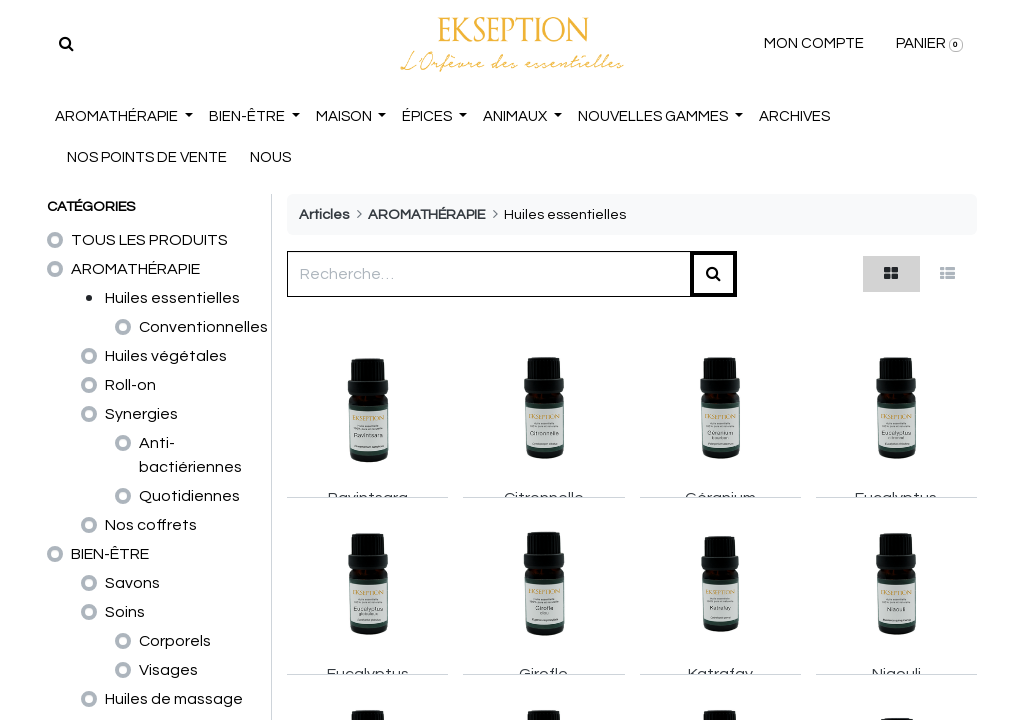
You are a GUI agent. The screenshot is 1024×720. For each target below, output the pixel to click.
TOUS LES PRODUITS (149, 240)
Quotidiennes (189, 496)
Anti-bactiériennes (190, 455)
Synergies (141, 414)
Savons (132, 583)
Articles (324, 214)
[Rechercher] (66, 44)
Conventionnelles (203, 327)
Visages (168, 670)
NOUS (270, 157)
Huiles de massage (174, 699)
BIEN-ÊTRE (110, 554)
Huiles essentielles (172, 298)
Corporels (175, 641)
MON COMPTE (814, 43)
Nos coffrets (151, 525)
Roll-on (130, 385)
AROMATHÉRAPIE (135, 269)
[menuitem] (794, 117)
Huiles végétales (166, 356)
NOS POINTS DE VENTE (147, 157)
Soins (125, 612)
